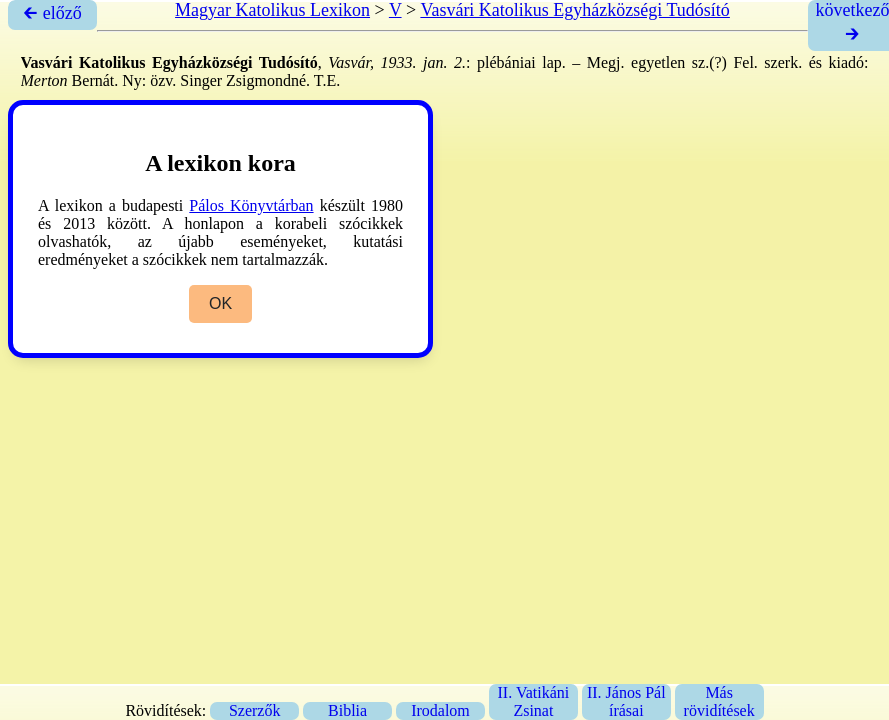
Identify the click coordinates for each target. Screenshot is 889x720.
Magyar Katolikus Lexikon (272, 10)
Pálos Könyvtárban (251, 205)
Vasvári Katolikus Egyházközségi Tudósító (574, 10)
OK (220, 303)
